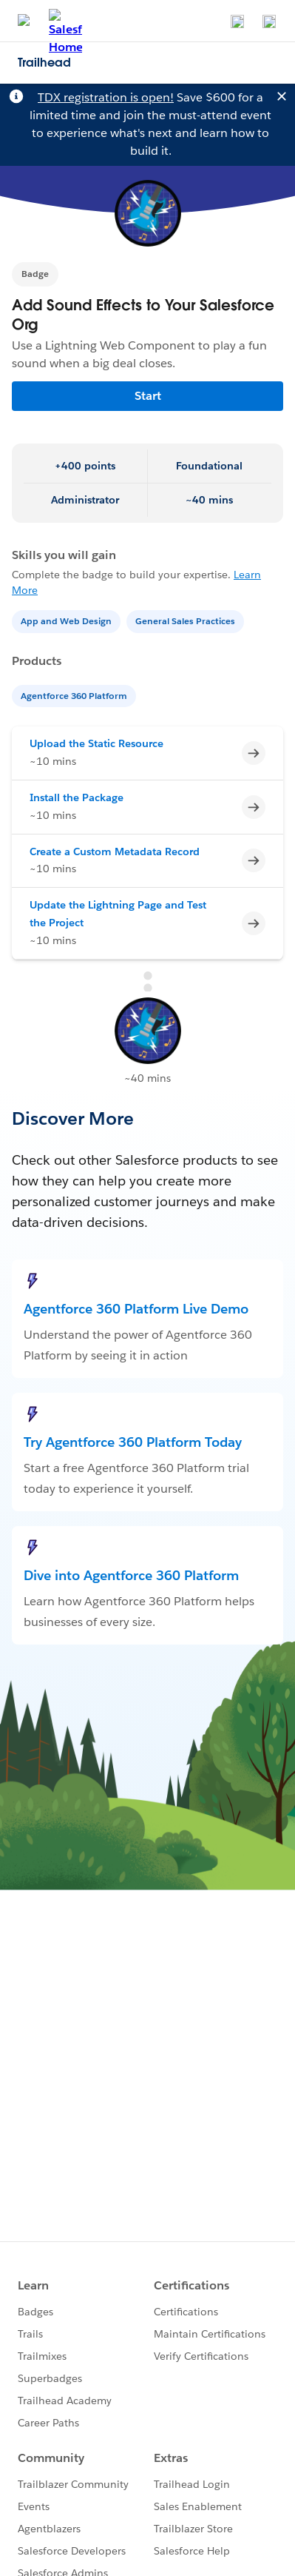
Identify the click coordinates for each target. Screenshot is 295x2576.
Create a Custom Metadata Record (115, 851)
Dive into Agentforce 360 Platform (131, 1575)
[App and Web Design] (67, 620)
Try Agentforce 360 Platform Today (133, 1442)
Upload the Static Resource (96, 743)
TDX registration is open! (106, 97)
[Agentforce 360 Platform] (75, 695)
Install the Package (76, 797)
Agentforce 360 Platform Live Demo (136, 1308)
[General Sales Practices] (186, 620)
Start (148, 396)
